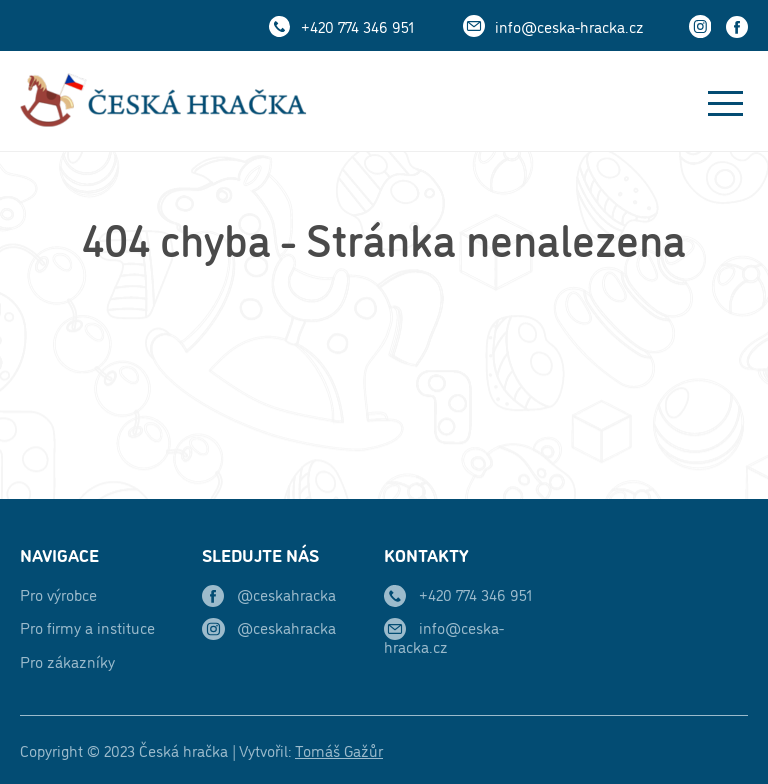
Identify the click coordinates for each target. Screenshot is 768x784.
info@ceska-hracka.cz (569, 26)
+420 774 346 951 (357, 26)
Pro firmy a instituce (87, 627)
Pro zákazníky (67, 661)
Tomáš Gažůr (339, 750)
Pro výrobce (58, 594)
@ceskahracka (286, 594)
